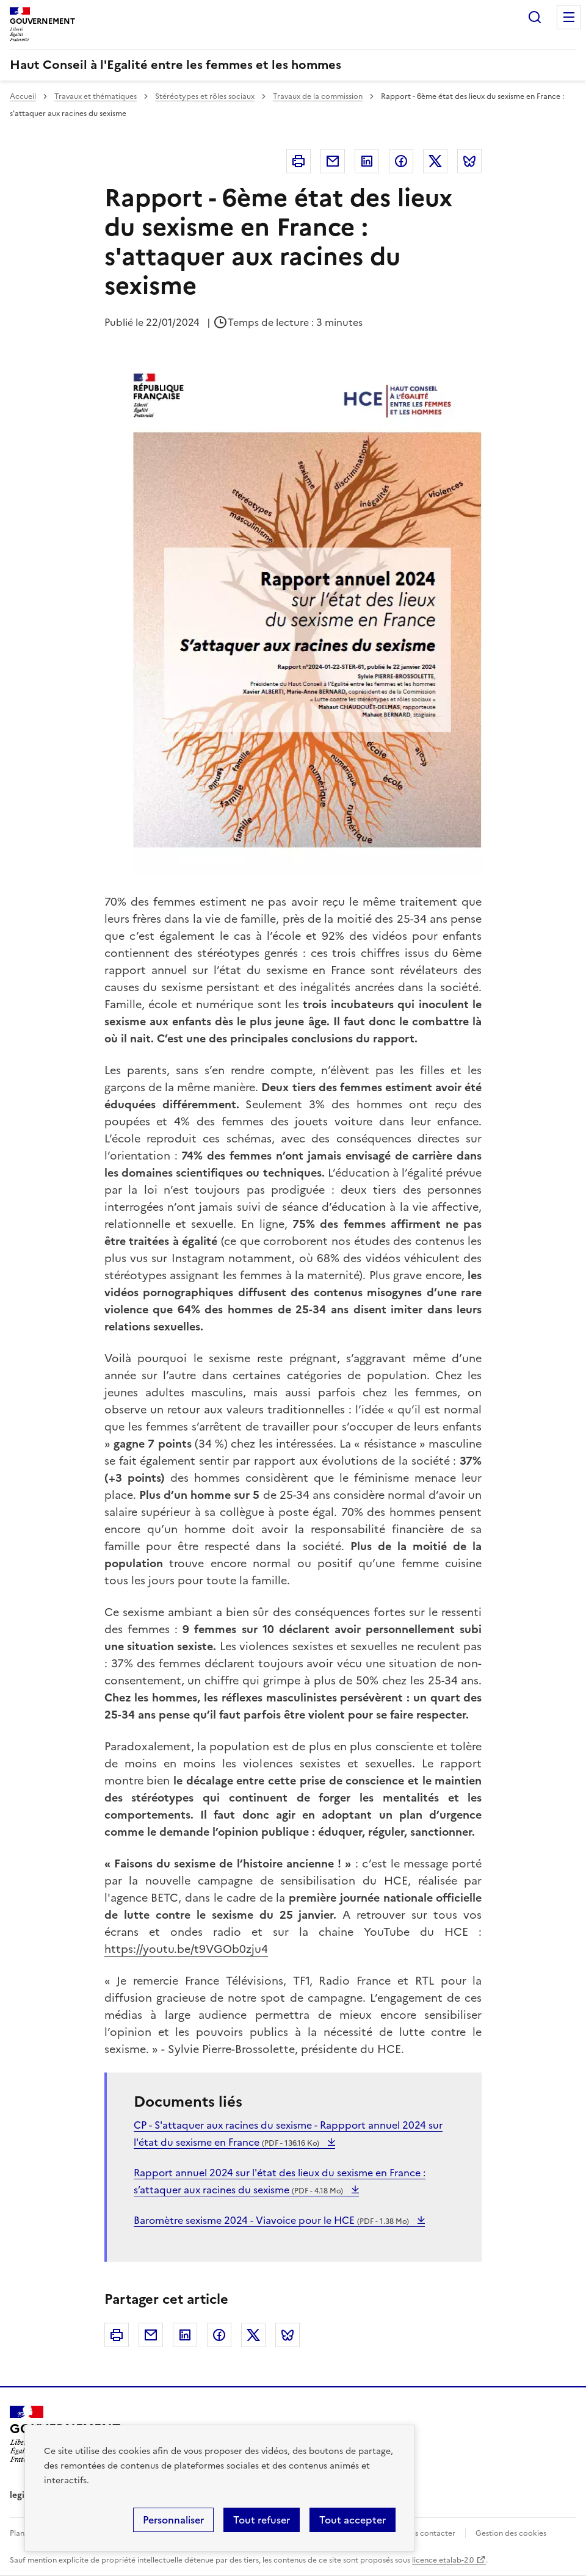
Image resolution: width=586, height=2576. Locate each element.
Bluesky (469, 161)
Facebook (401, 161)
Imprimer (298, 161)
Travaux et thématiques (95, 96)
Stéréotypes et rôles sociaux (205, 96)
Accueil (23, 96)
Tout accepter (352, 2520)
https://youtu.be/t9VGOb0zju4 (186, 1949)
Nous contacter (427, 2533)
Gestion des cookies (511, 2533)
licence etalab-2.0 (443, 2560)
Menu (569, 17)
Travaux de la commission (318, 96)
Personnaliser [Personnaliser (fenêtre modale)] (173, 2520)
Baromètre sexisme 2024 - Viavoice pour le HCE (272, 2220)
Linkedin (367, 161)
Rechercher (535, 17)
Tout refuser (261, 2520)
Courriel (332, 161)
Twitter (435, 161)
